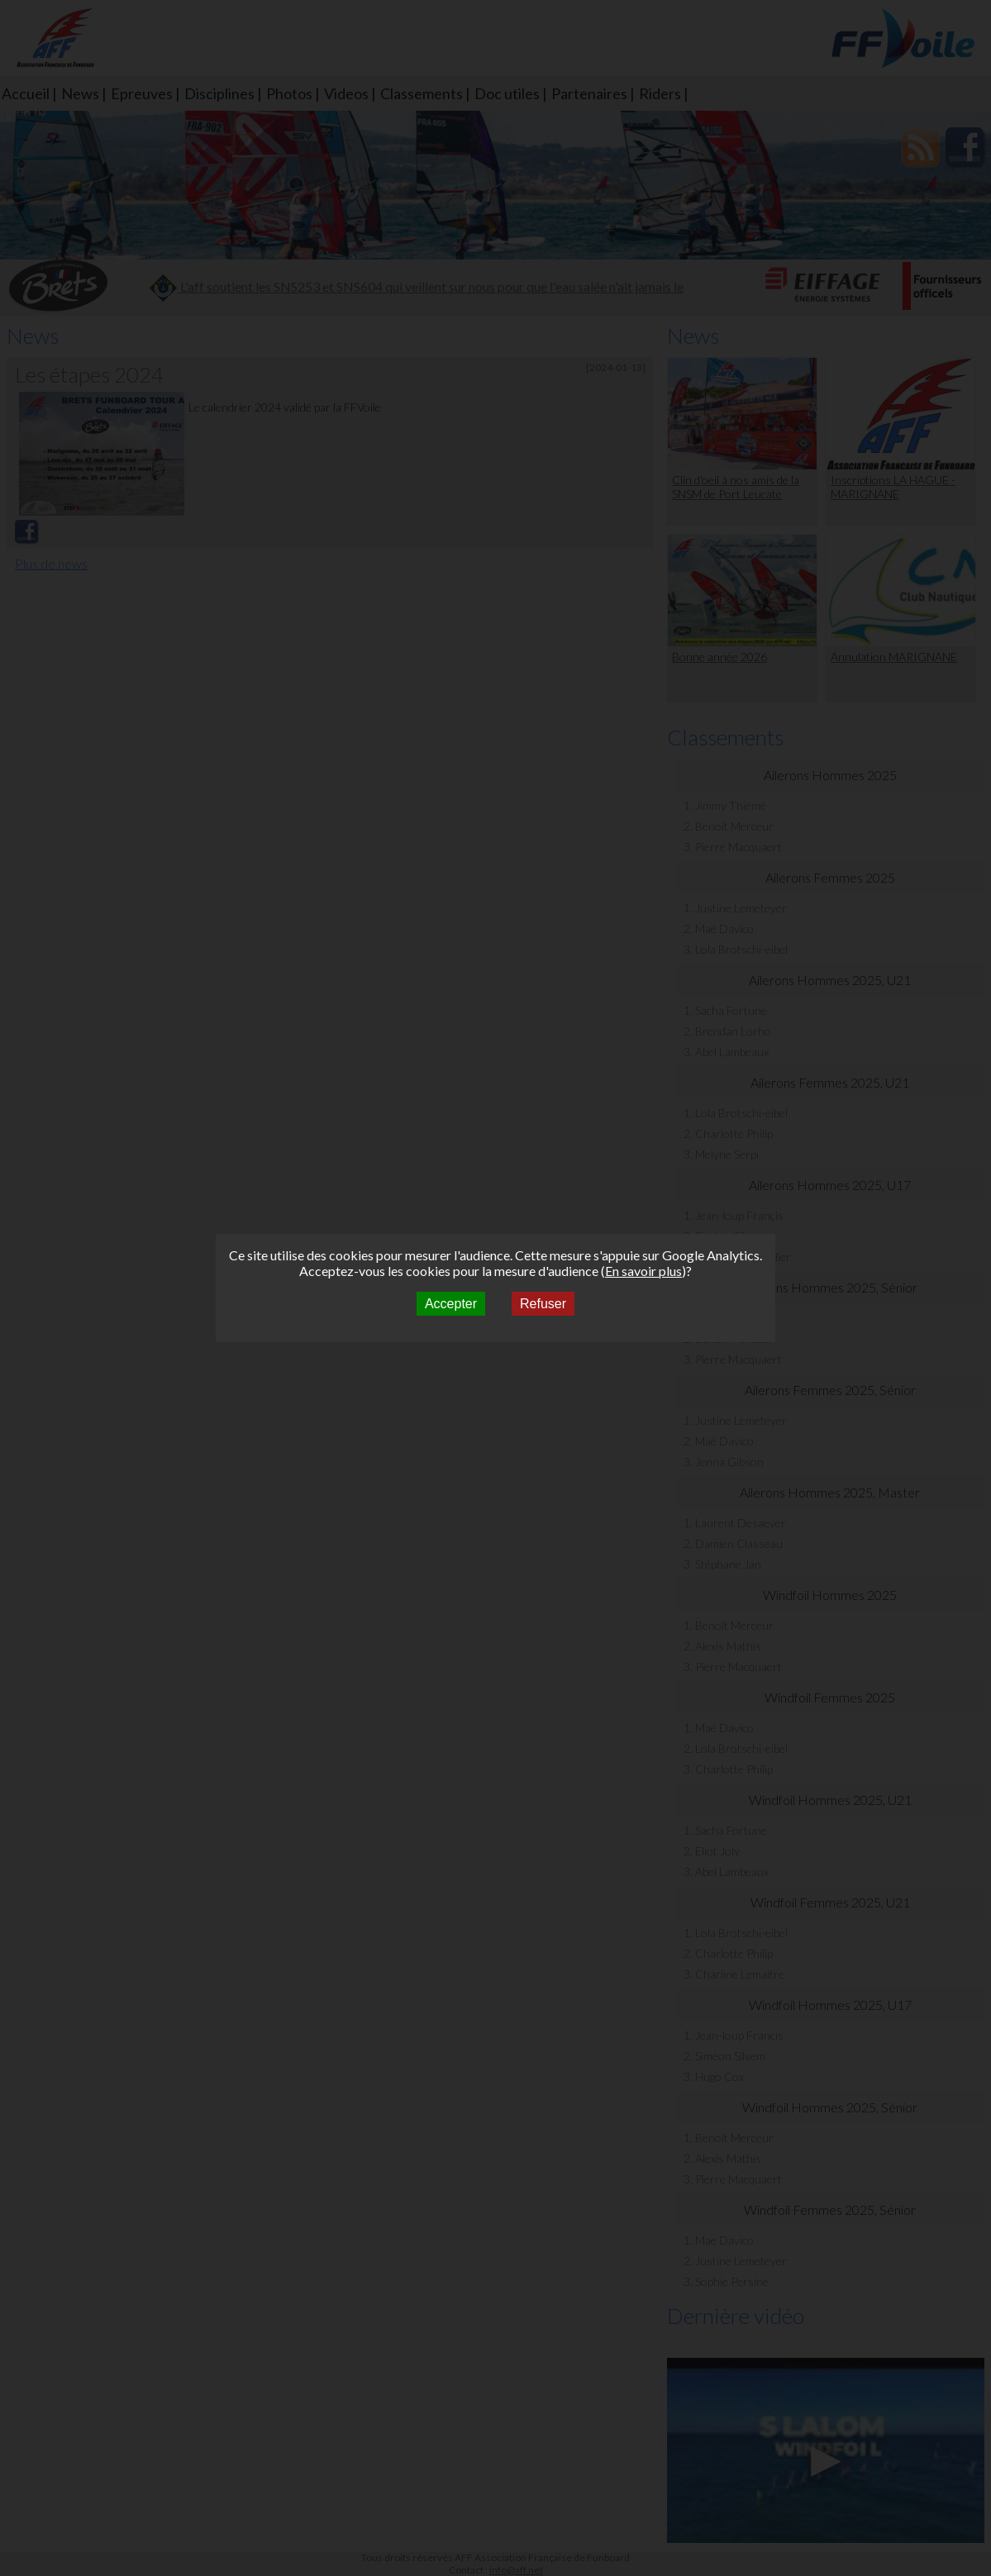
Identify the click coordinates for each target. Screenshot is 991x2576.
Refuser (543, 1304)
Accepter (451, 1304)
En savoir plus (643, 1270)
